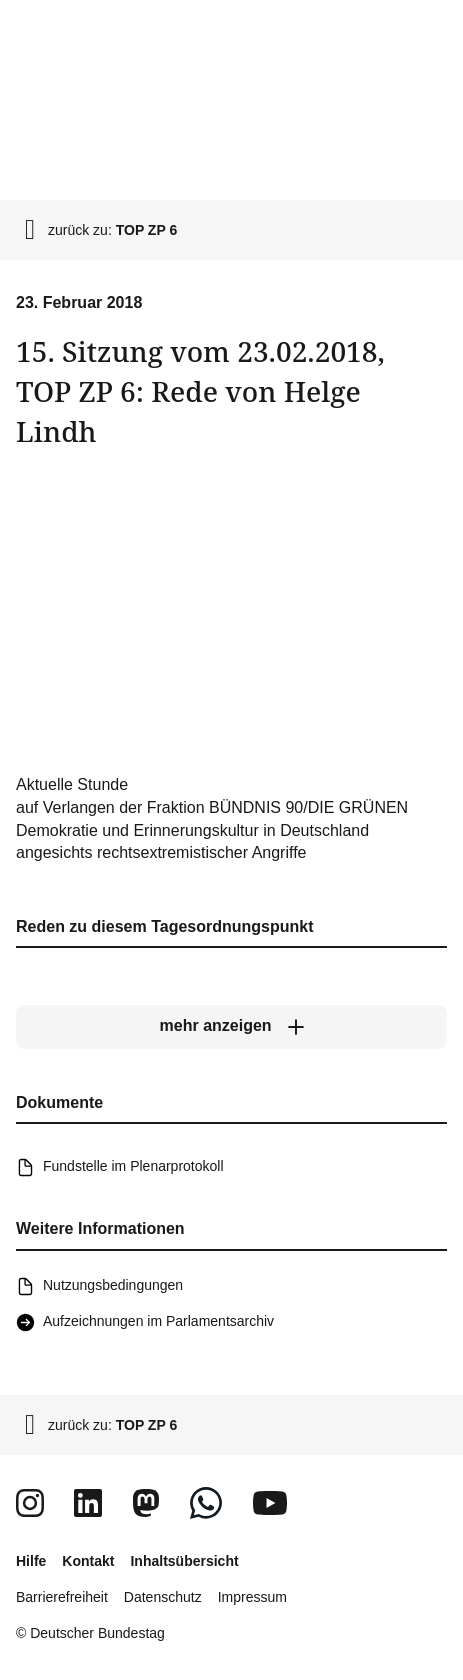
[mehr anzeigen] (231, 1027)
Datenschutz (163, 1597)
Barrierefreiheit (62, 1597)
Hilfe (31, 1561)
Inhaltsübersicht (184, 1561)
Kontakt (88, 1561)
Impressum (252, 1597)
